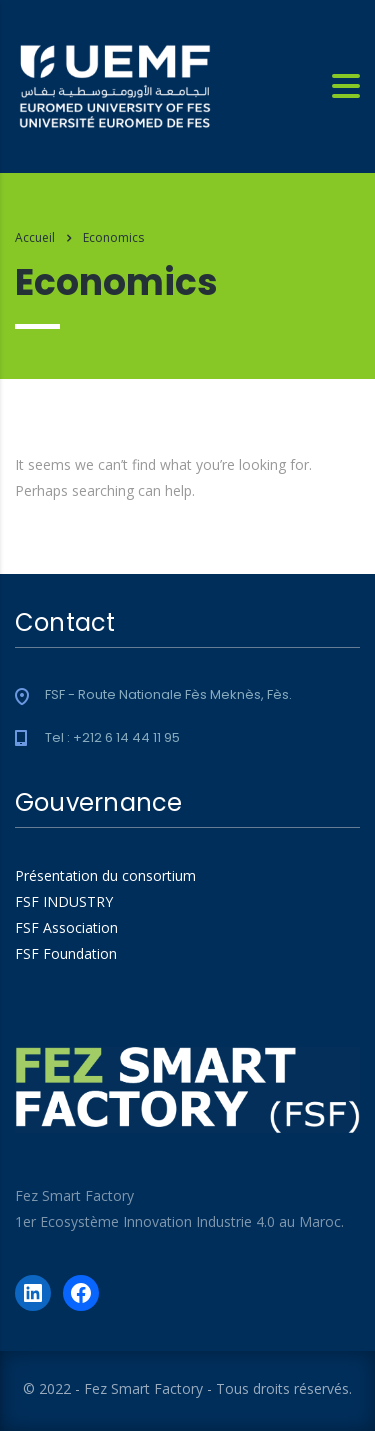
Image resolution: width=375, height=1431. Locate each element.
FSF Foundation (66, 953)
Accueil (35, 237)
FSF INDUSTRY (64, 901)
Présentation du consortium (105, 875)
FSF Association (66, 927)
